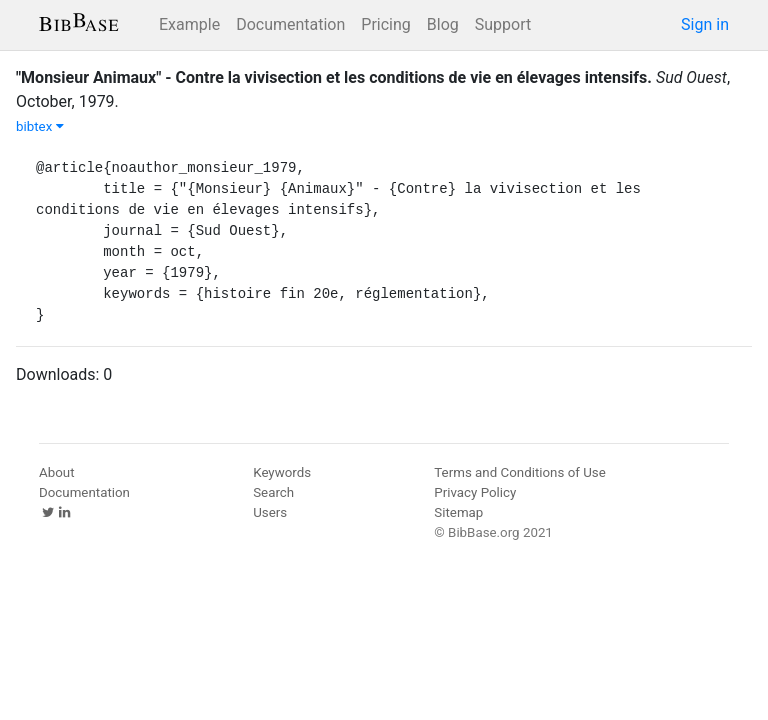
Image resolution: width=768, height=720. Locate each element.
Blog (443, 24)
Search (273, 492)
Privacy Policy (475, 492)
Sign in (705, 24)
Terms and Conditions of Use (519, 472)
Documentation (290, 24)
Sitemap (458, 512)
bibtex (40, 126)
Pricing (386, 24)
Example (189, 24)
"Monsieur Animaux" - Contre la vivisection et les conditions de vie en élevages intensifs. (334, 77)
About (57, 472)
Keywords (282, 472)
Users (270, 512)
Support (503, 24)
